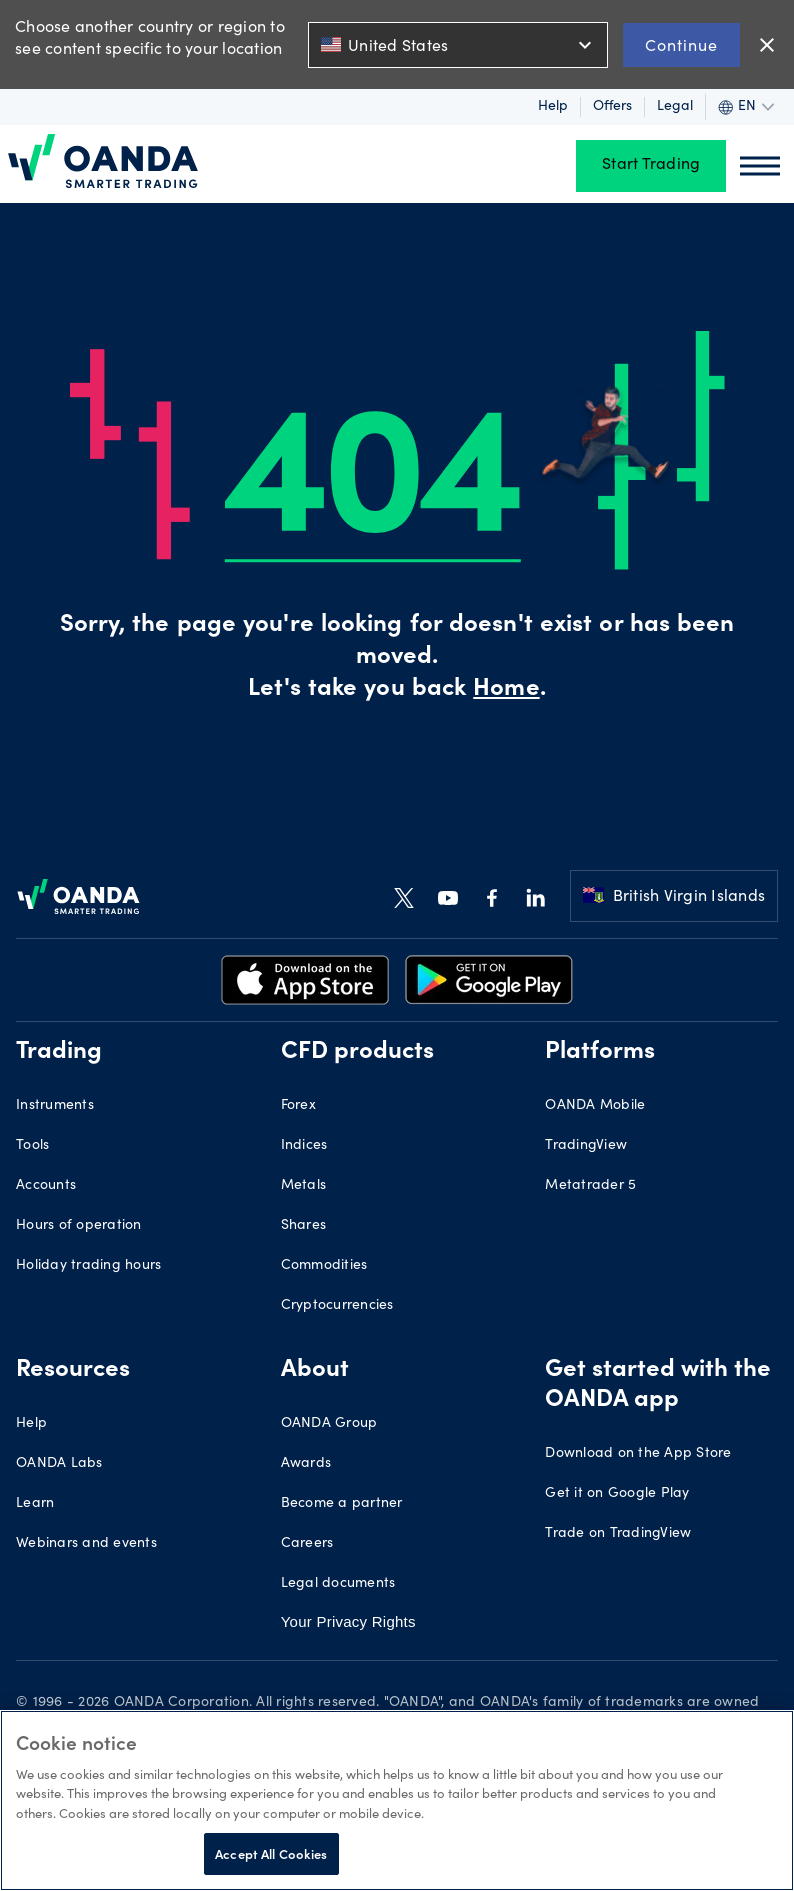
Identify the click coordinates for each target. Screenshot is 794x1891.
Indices (304, 1146)
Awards (306, 1464)
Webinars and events (86, 1544)
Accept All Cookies (271, 1853)
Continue (681, 44)
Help (553, 107)
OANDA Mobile (595, 1106)
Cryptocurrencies (337, 1306)
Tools (32, 1146)
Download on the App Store (638, 1454)
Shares (304, 1226)
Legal (675, 107)
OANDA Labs (59, 1464)
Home (506, 690)
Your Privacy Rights (348, 1621)
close (767, 45)
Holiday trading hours (88, 1266)
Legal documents (338, 1584)
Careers (307, 1544)
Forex (298, 1106)
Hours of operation (79, 1226)
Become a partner (342, 1504)
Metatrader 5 (590, 1186)
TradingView (586, 1146)
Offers (612, 107)
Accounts (46, 1186)
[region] (397, 1800)
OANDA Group (329, 1424)
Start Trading (651, 166)
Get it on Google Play (617, 1494)
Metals (304, 1186)
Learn (35, 1504)
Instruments (55, 1106)
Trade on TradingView (618, 1534)
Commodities (324, 1266)
